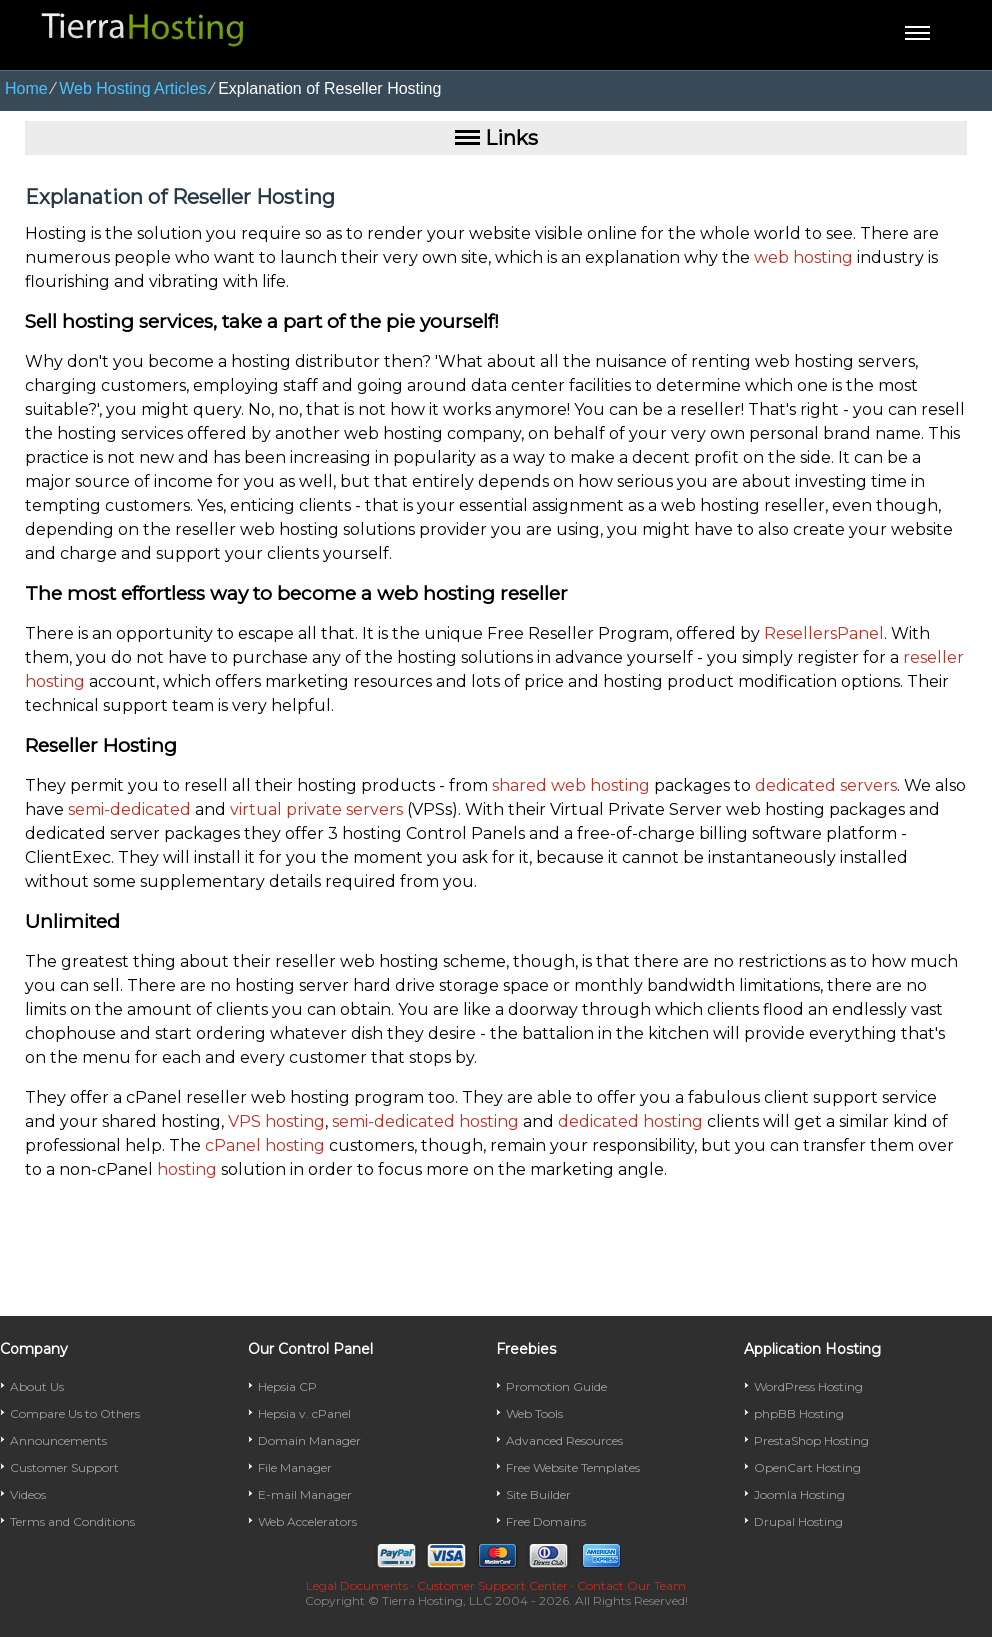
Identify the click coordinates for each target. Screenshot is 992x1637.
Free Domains (546, 1521)
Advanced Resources (564, 1440)
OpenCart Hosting (807, 1467)
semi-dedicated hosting (425, 1121)
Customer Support (64, 1467)
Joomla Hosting (799, 1494)
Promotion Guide (556, 1386)
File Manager (295, 1467)
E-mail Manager (305, 1494)
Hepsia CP (287, 1386)
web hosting (803, 257)
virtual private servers (316, 809)
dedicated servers (826, 785)
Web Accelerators (307, 1521)
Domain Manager (309, 1440)
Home (26, 88)
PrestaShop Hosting (811, 1440)
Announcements (58, 1440)
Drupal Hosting (798, 1521)
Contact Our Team (631, 1585)
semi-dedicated (129, 809)
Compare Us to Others (75, 1413)
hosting (187, 1169)
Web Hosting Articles (132, 88)
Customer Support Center (492, 1585)
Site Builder (538, 1494)
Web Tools (534, 1413)
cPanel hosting (265, 1145)
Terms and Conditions (72, 1521)
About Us (37, 1386)
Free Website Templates (573, 1467)
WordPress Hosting (808, 1386)
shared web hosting (571, 785)
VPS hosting (276, 1121)
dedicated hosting (630, 1121)
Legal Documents (357, 1585)
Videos (28, 1494)
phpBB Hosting (799, 1413)
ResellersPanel (824, 633)
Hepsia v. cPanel (304, 1413)
